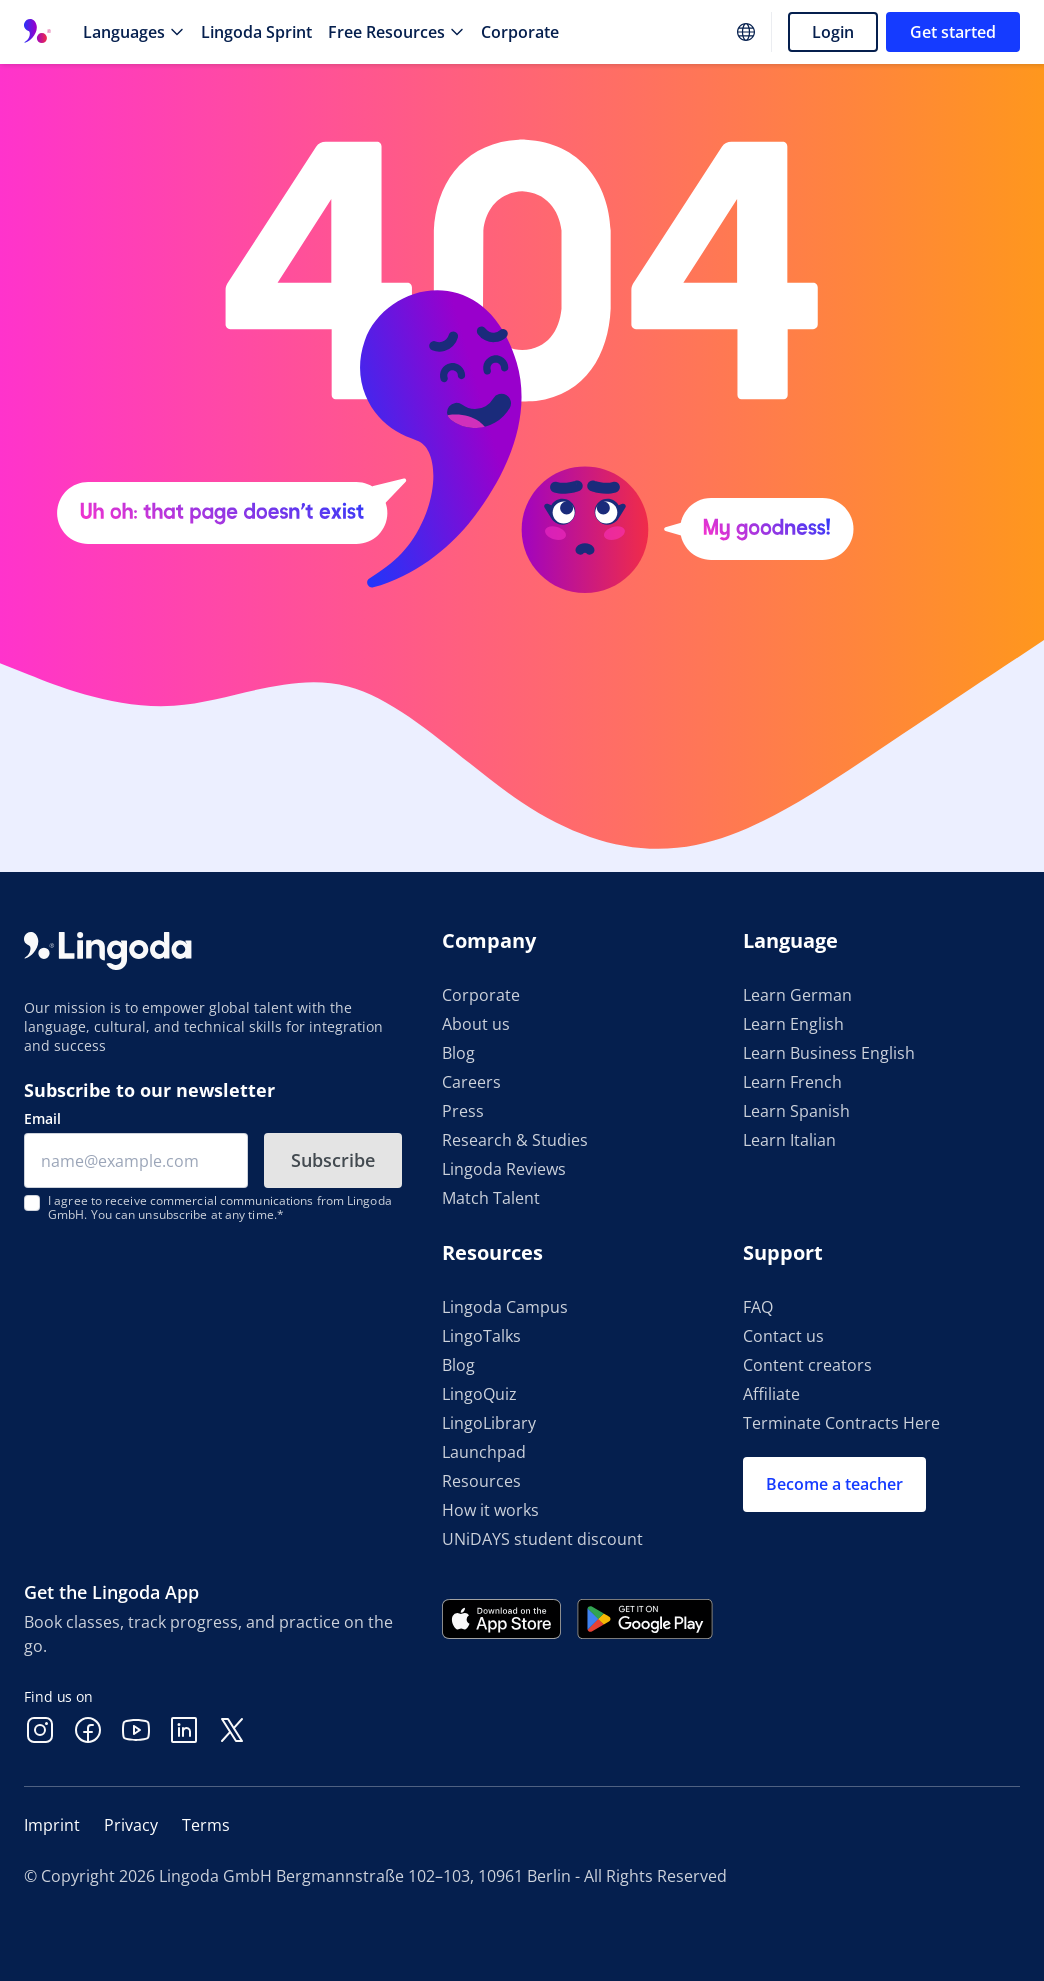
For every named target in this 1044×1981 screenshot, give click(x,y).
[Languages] (134, 32)
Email (42, 1118)
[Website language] (746, 32)
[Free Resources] (396, 32)
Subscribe (333, 1160)
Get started (953, 32)
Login (833, 32)
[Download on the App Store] (501, 1619)
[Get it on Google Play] (645, 1619)
